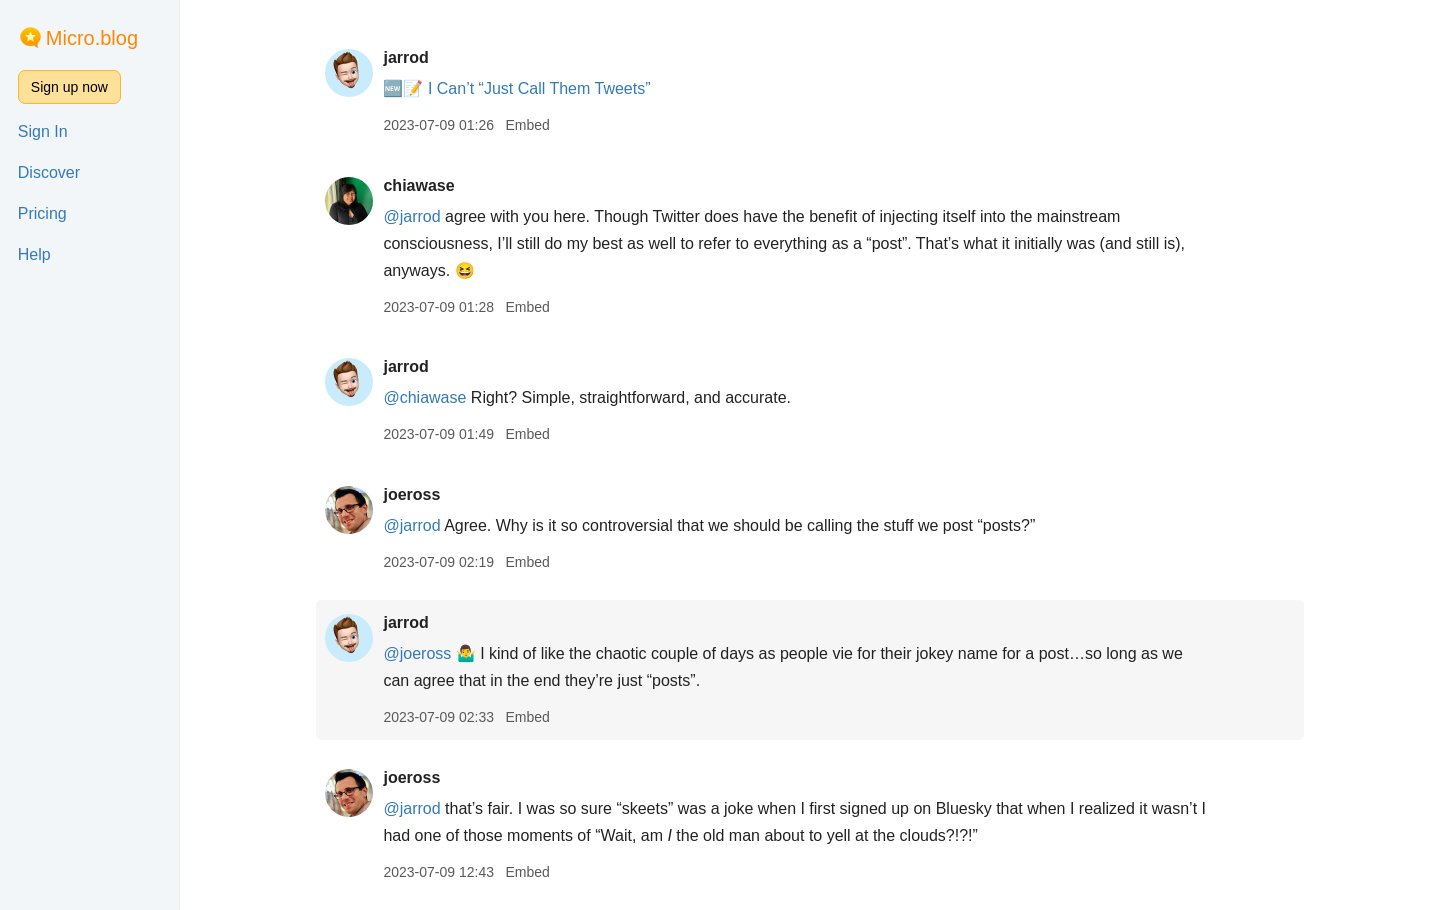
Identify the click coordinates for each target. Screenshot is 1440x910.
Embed (527, 125)
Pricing (42, 213)
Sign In (43, 131)
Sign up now (69, 87)
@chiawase (424, 397)
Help (34, 254)
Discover (49, 172)
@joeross (417, 653)
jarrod (405, 57)
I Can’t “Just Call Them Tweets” (539, 88)
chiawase (418, 185)
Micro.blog (92, 38)
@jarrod (411, 216)
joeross (411, 494)
